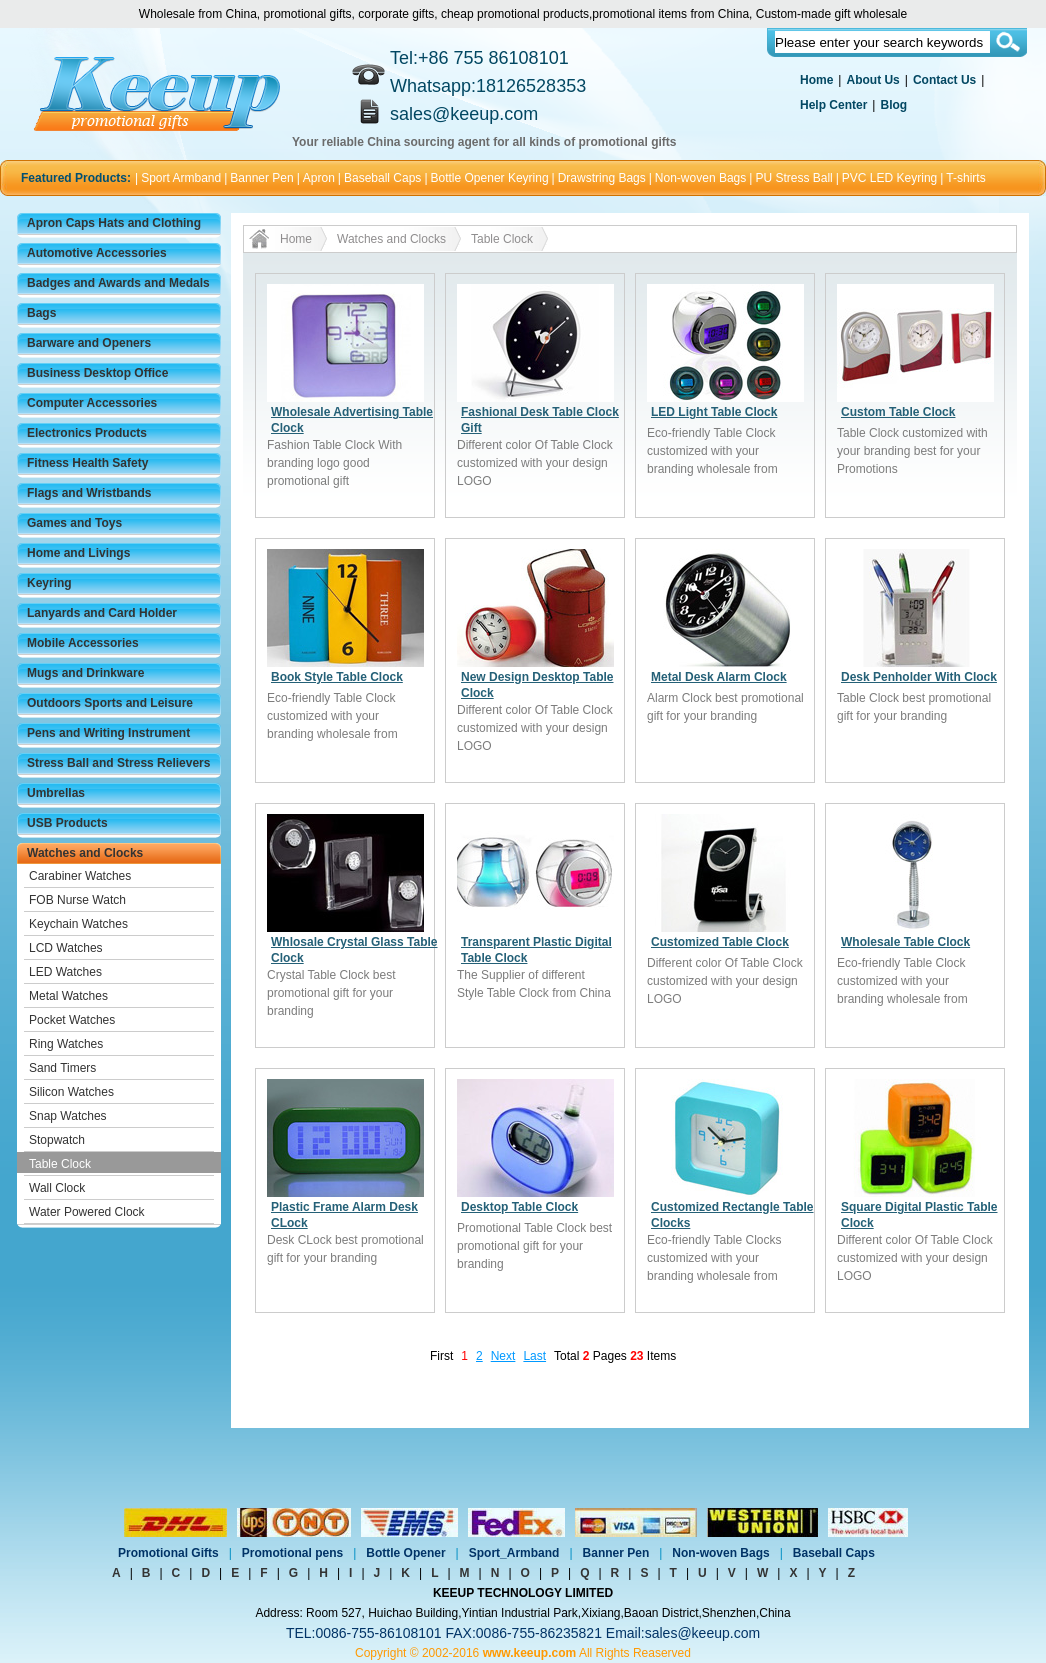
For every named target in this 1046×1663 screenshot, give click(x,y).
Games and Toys (74, 523)
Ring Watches (66, 1044)
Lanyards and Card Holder (102, 613)
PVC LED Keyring (889, 178)
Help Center (833, 105)
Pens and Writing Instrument (108, 733)
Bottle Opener (405, 1553)
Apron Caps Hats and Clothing (114, 223)
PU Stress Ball (793, 178)
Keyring (49, 583)
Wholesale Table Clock (905, 942)
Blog (893, 105)
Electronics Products (87, 433)
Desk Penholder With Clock (919, 677)
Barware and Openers (89, 343)
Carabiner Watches (80, 876)
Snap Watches (68, 1116)
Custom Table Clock (898, 412)
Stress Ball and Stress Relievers (118, 763)
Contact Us (944, 80)
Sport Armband (181, 178)
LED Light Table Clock (714, 412)
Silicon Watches (71, 1092)
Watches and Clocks (85, 853)
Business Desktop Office (97, 373)
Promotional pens (292, 1553)
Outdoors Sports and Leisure (110, 703)
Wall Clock (57, 1188)
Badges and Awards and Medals (118, 283)
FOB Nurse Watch (77, 900)
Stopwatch (57, 1140)
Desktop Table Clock (519, 1207)
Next (503, 1356)
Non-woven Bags (700, 178)
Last (534, 1356)
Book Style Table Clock (337, 677)
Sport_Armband (514, 1553)
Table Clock (60, 1164)
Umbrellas (56, 793)
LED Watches (65, 972)
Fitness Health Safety (87, 463)
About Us (872, 80)
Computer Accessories (92, 403)
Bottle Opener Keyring (490, 178)
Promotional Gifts (168, 1553)
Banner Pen (261, 178)
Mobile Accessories (83, 643)
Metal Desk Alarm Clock (719, 677)
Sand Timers (62, 1068)
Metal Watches (68, 996)
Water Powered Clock (87, 1212)
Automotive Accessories (97, 253)
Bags (41, 313)
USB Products (67, 823)
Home (816, 80)
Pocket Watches (72, 1020)
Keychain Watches (78, 924)
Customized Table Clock (720, 942)
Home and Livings (78, 553)
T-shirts (965, 178)
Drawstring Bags (602, 178)
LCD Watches (66, 948)
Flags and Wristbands (89, 493)
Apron (319, 178)
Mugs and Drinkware (85, 673)
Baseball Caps (382, 178)
